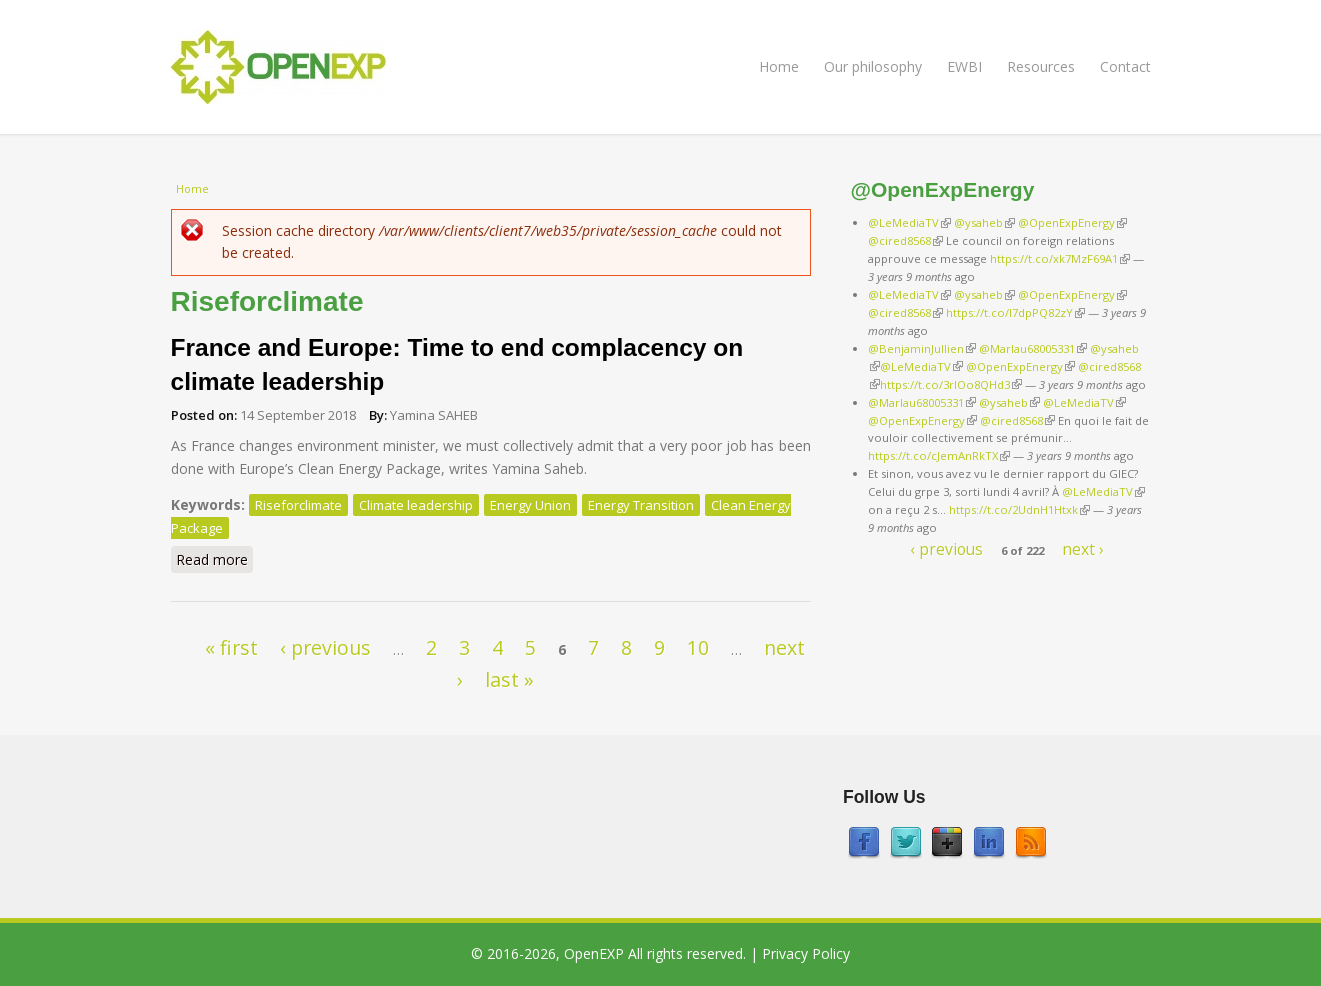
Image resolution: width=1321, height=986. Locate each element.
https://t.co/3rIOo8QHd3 (951, 384)
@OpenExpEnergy (1072, 222)
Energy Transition (641, 505)
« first (231, 647)
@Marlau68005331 (1033, 348)
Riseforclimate (298, 505)
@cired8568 (905, 240)
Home (779, 66)
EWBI (964, 66)
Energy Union (530, 505)
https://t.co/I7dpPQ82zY (1015, 312)
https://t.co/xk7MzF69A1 (1060, 258)
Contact (1125, 66)
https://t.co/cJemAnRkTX (939, 455)
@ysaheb (984, 222)
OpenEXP (594, 953)
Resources (1041, 66)
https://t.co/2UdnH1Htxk (1019, 509)
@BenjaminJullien (922, 348)
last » (509, 679)
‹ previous (325, 647)
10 (698, 647)
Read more (214, 559)
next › (1083, 549)
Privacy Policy (806, 953)
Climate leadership (416, 505)
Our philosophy (873, 66)
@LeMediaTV (909, 222)
